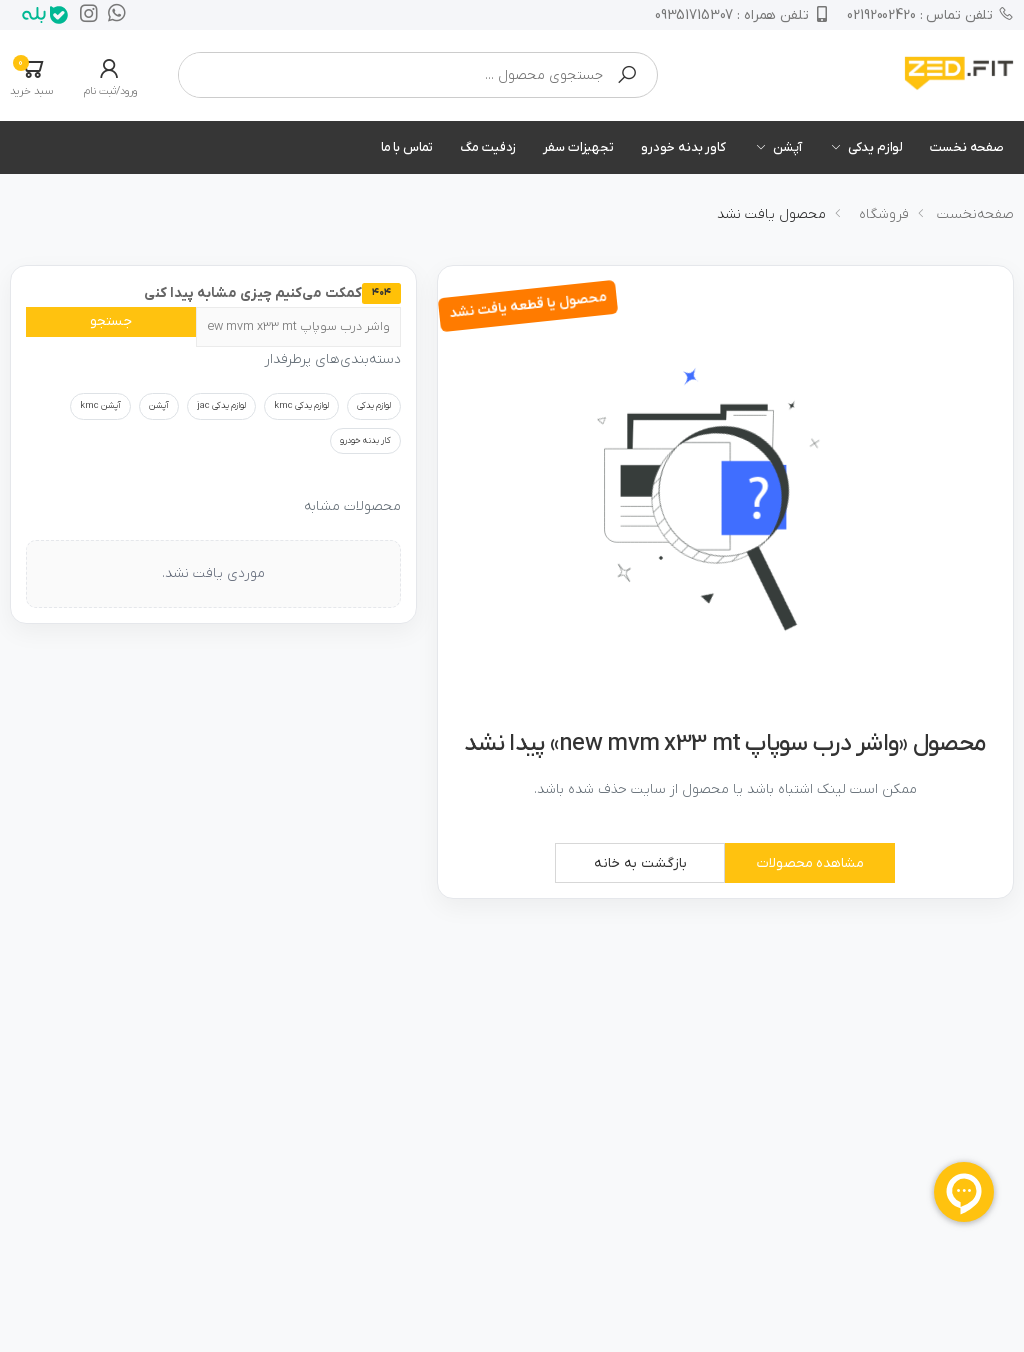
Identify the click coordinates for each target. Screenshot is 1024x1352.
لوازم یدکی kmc (301, 406)
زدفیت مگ (488, 147)
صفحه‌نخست (975, 214)
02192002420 (930, 15)
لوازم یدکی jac (221, 406)
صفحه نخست (967, 147)
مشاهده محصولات (810, 863)
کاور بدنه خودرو (683, 147)
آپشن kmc (100, 406)
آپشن (787, 147)
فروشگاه (884, 214)
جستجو (111, 321)
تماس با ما (407, 147)
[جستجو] (298, 327)
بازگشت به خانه (640, 863)
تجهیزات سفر (578, 147)
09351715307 (741, 15)
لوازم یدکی (875, 147)
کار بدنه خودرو (365, 441)
